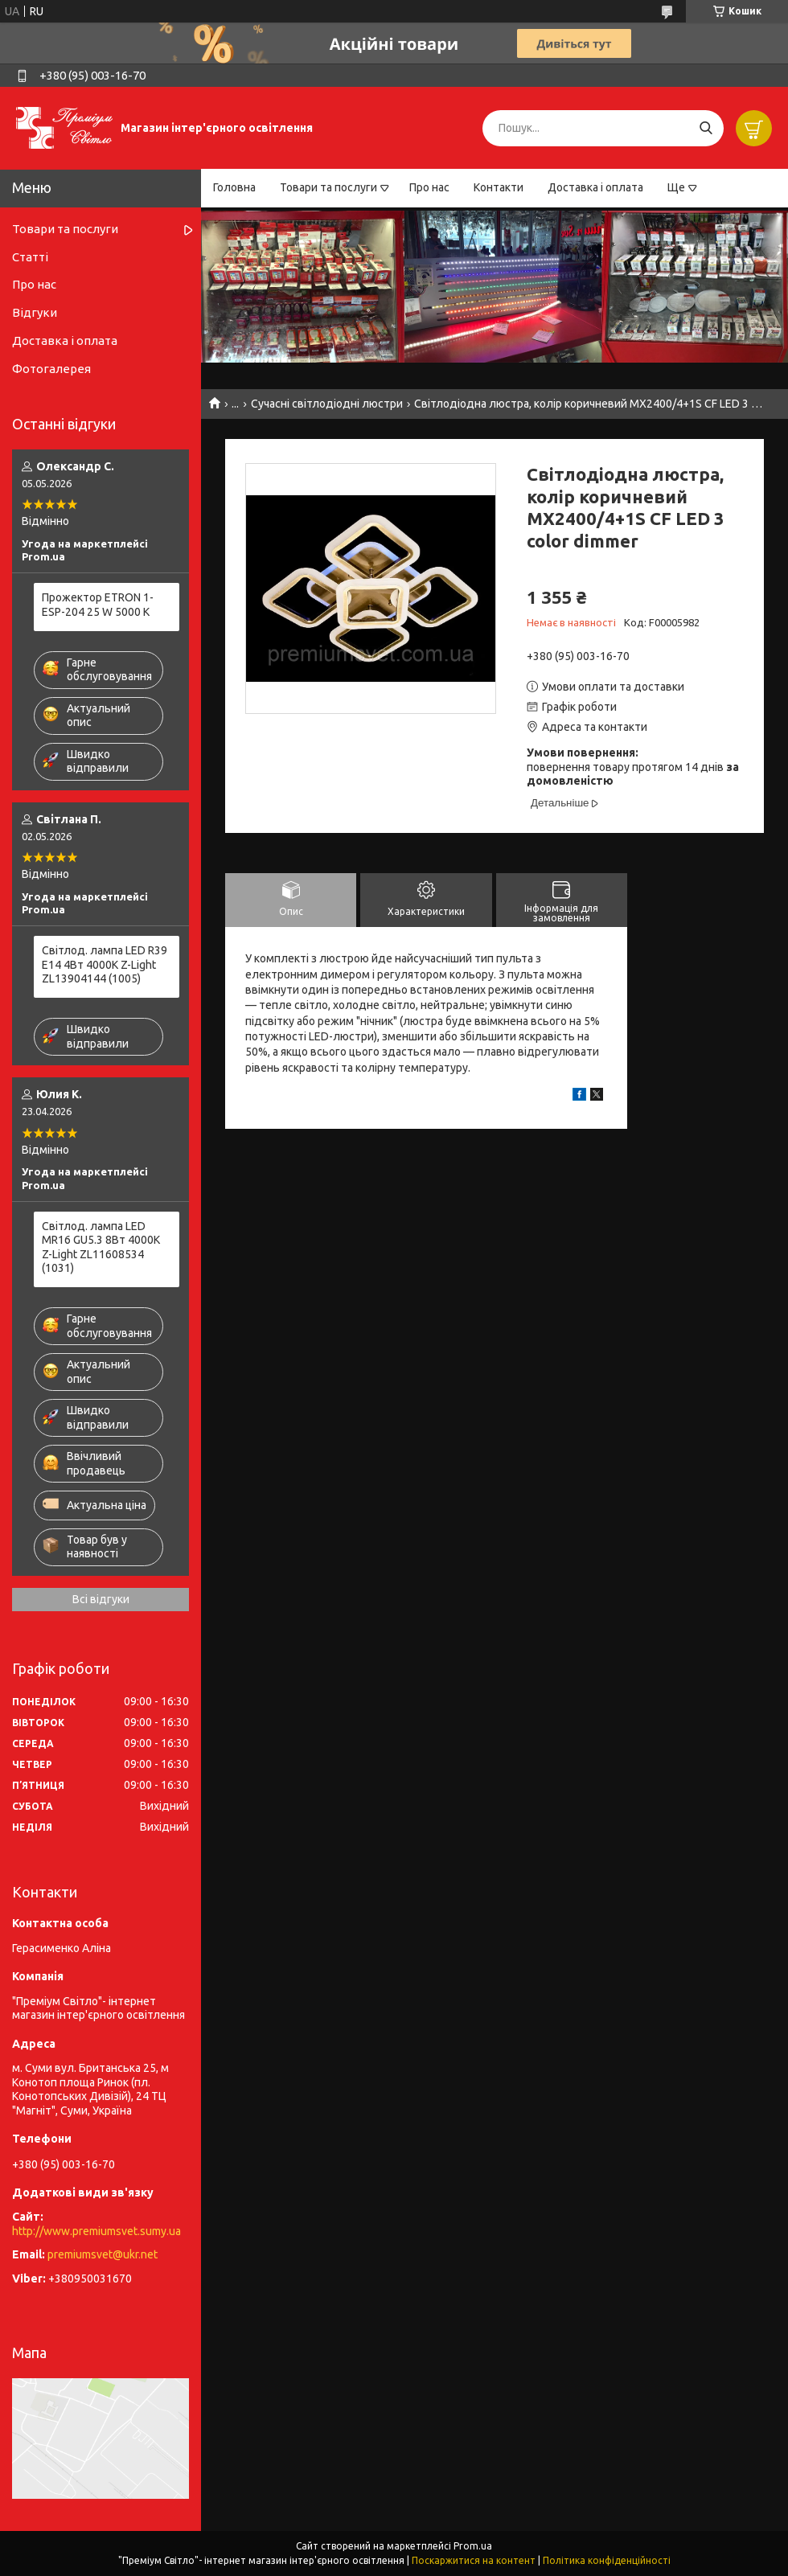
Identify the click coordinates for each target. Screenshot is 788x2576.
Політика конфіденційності (607, 2560)
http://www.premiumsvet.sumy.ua (96, 2231)
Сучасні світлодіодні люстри (327, 403)
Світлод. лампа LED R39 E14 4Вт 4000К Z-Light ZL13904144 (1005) (104, 964)
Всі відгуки (100, 1599)
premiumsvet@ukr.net (102, 2254)
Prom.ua (473, 2546)
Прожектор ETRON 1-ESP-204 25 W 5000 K (98, 604)
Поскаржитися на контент (474, 2560)
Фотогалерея (51, 368)
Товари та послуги (328, 187)
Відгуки (34, 312)
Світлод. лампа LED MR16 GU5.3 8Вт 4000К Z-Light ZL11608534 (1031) (101, 1247)
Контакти (498, 187)
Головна (234, 187)
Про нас (429, 187)
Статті (30, 257)
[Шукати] (705, 128)
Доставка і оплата (595, 187)
